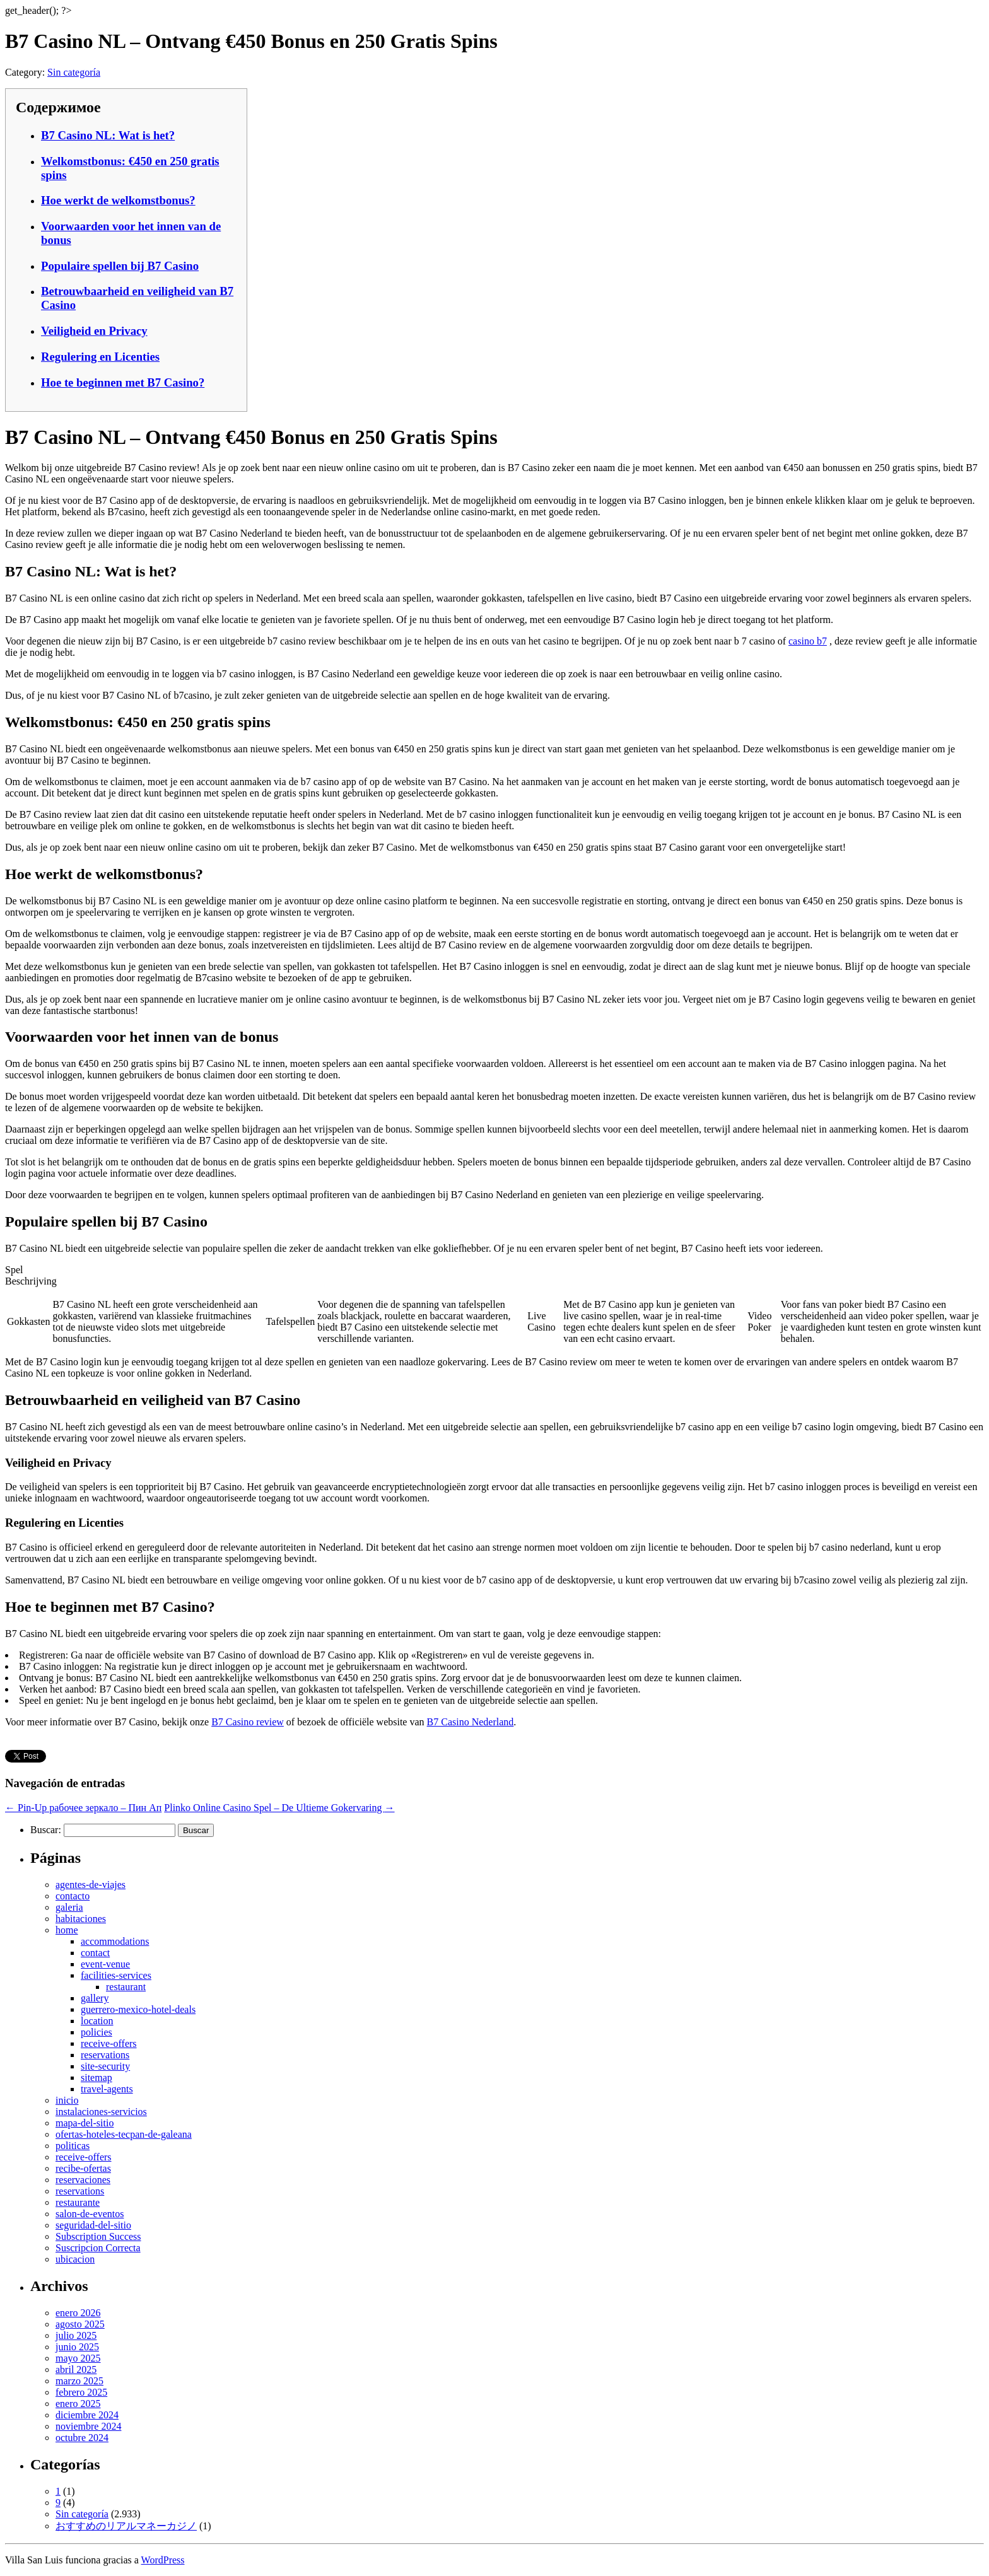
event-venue (105, 1964)
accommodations (115, 1941)
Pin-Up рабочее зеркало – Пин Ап (83, 1807)
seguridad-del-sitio (93, 2225)
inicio (67, 2100)
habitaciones (81, 1918)
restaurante (78, 2202)
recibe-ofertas (83, 2168)
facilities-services (116, 1975)
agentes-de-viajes (91, 1884)
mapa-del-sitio (85, 2123)
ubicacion (75, 2259)
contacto (73, 1896)
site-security (105, 2066)
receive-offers (109, 2043)
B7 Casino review (247, 1721)
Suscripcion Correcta (98, 2247)
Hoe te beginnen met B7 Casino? (122, 382)
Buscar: (45, 1829)
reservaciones (83, 2179)
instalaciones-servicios (101, 2111)
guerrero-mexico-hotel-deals (138, 2009)
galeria (69, 1907)
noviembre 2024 (88, 2426)
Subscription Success (98, 2236)
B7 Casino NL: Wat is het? (108, 135)
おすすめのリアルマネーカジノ (126, 2526)
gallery (94, 1998)
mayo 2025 (78, 2358)
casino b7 (807, 641)
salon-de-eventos (90, 2213)
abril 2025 (76, 2369)
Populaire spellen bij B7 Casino (120, 265)
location (97, 2020)
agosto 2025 (80, 2324)
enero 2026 (78, 2312)
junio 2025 (77, 2346)
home (67, 1930)
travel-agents (107, 2089)
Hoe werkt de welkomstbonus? (118, 200)
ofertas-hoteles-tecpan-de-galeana (124, 2134)
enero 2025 (78, 2403)
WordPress (163, 2560)
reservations (105, 2054)
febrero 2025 (81, 2392)
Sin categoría (73, 72)
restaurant (126, 1986)
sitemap (96, 2077)
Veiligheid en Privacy (94, 330)
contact (95, 1952)
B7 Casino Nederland (470, 1721)
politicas (73, 2145)
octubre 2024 (82, 2437)
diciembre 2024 (87, 2415)
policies (96, 2032)
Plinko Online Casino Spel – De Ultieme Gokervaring (279, 1807)
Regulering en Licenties (100, 356)
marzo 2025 (79, 2380)
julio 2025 (76, 2335)
